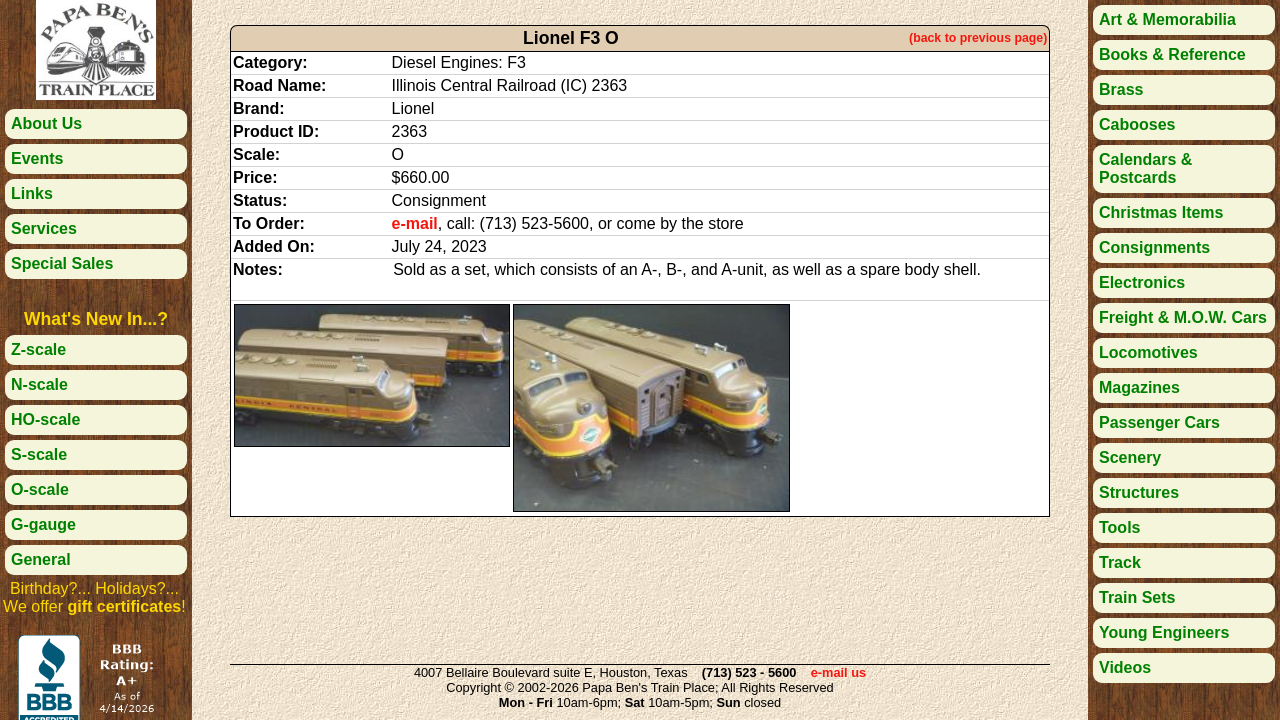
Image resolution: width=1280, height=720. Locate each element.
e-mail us (838, 672)
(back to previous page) (978, 38)
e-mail (415, 223)
